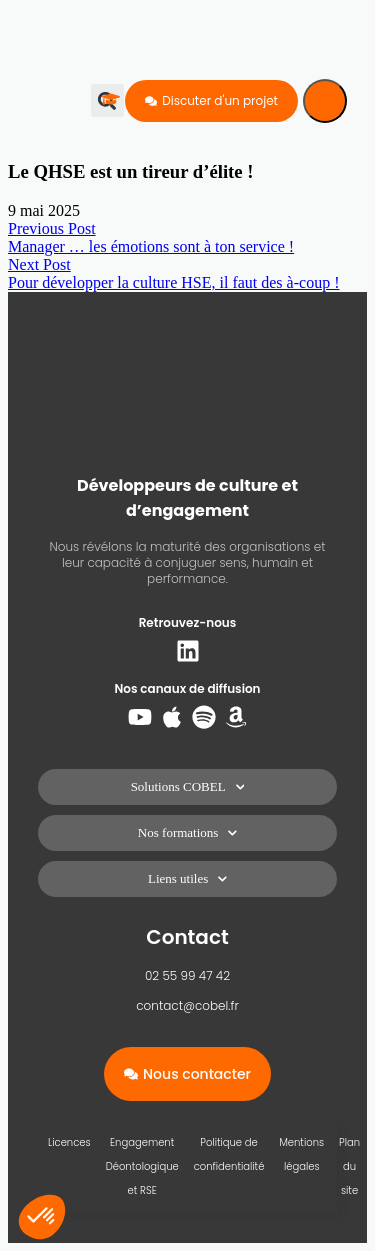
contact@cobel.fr (187, 1005)
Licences (69, 1142)
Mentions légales (301, 1154)
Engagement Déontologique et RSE (142, 1166)
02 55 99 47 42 (187, 975)
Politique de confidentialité (229, 1154)
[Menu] (325, 101)
